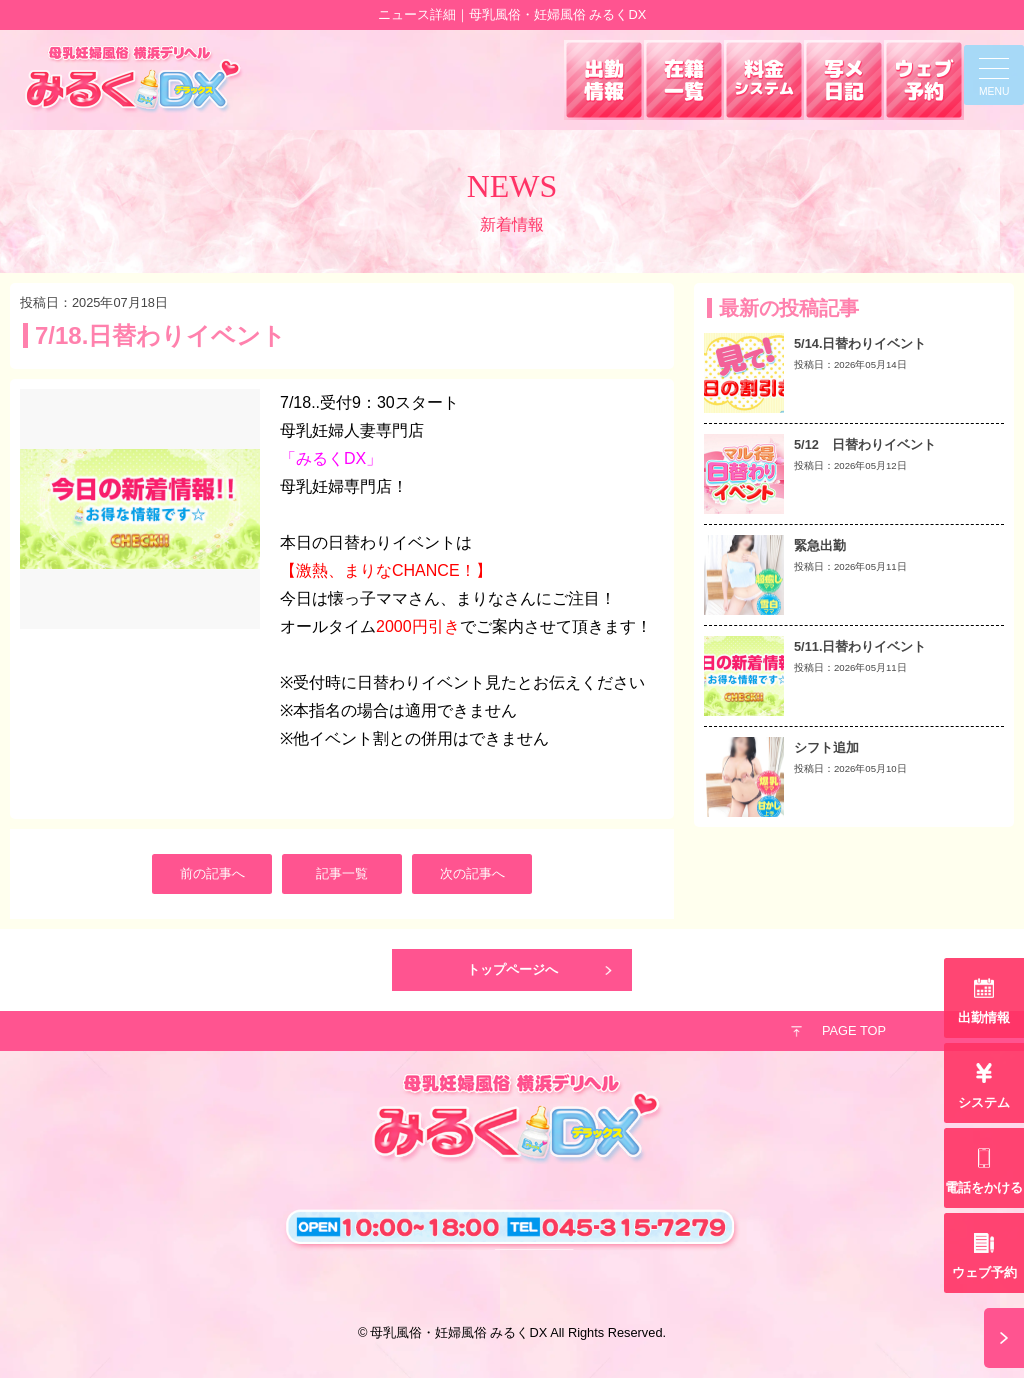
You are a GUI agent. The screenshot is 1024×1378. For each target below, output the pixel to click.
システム (984, 1102)
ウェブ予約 (984, 1272)
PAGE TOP (854, 1030)
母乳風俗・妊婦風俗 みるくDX (458, 1332)
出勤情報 (984, 1017)
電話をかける (984, 1187)
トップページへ (512, 969)
